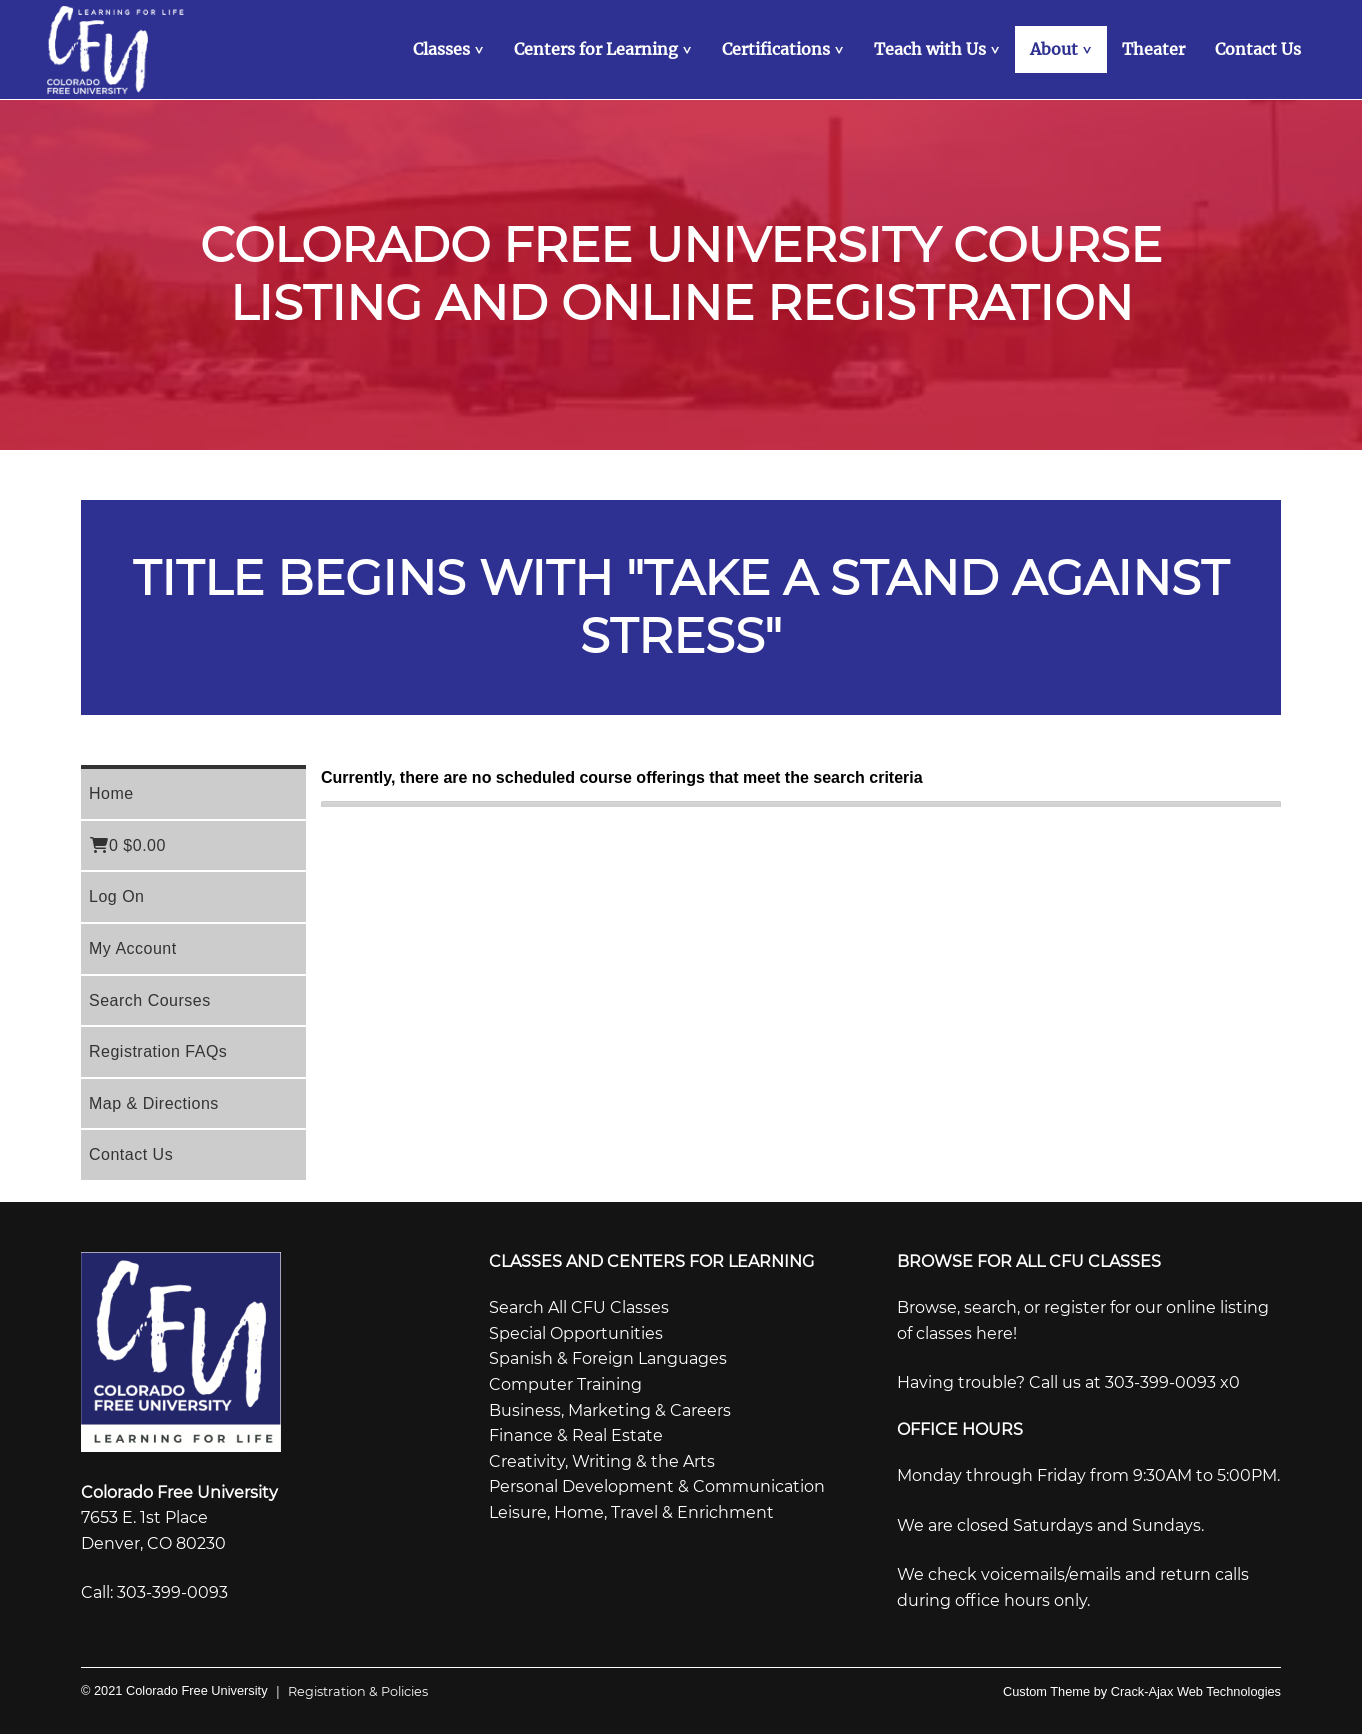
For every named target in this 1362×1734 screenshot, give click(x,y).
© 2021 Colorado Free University (174, 1690)
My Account (133, 948)
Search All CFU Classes (579, 1307)
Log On (116, 896)
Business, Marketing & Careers (610, 1410)
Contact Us (131, 1154)
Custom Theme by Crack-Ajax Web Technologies (1142, 1691)
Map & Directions (154, 1103)
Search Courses (150, 1000)
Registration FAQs (158, 1051)
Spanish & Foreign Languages (608, 1358)
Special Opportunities (576, 1333)
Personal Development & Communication (657, 1486)
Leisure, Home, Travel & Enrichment (631, 1512)
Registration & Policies (348, 1691)
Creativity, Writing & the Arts (602, 1461)
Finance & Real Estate (576, 1435)
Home (111, 793)
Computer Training (565, 1384)
